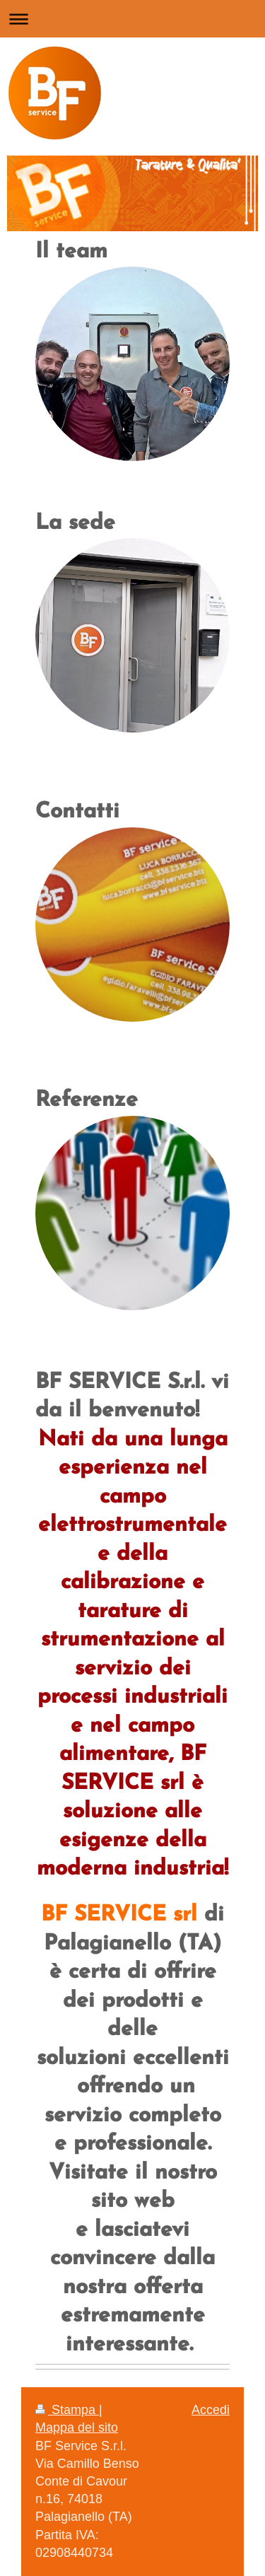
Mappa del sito (76, 2427)
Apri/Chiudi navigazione (132, 19)
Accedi (211, 2410)
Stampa (67, 2410)
